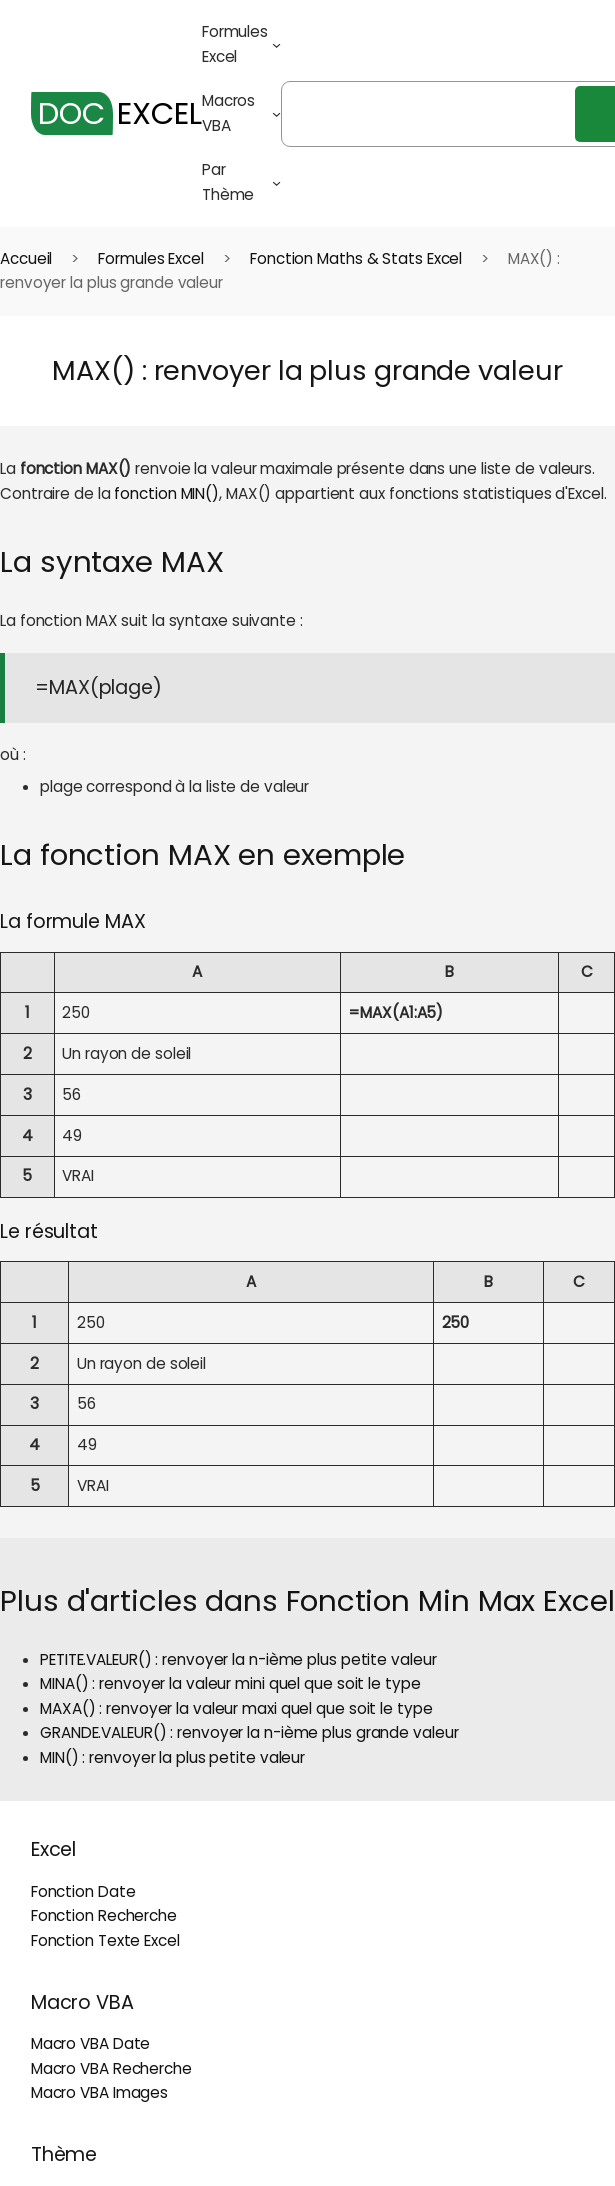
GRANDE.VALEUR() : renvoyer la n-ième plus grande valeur (249, 1732)
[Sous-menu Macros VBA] (276, 113)
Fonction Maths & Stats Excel (356, 258)
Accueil (26, 258)
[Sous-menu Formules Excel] (276, 44)
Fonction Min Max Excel (450, 1600)
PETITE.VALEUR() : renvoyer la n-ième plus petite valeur (238, 1659)
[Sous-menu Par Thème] (276, 182)
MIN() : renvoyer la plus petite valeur (172, 1757)
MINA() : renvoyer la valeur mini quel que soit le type (230, 1683)
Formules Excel (151, 258)
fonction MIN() (166, 493)
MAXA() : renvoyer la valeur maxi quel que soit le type (236, 1708)
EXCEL (116, 113)
